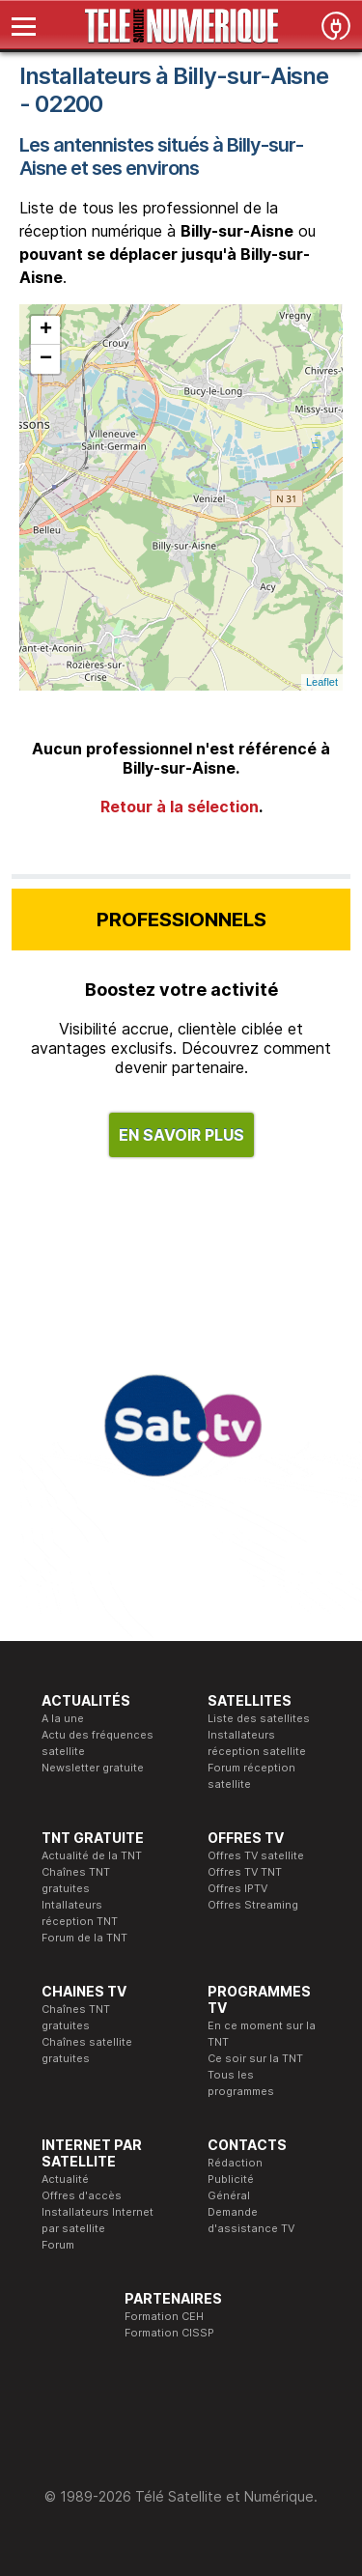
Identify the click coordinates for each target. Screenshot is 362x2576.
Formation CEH (164, 2316)
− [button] (46, 359)
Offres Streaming (253, 1904)
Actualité (65, 2179)
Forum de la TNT (84, 1937)
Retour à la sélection (179, 806)
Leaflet (322, 682)
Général (229, 2195)
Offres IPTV (237, 1888)
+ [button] (46, 330)
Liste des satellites (259, 1718)
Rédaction (235, 2162)
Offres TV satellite (256, 1855)
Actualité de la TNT (92, 1855)
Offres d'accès (82, 2195)
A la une (63, 1718)
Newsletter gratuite (93, 1767)
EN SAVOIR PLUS (181, 1135)
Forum (58, 2244)
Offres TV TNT (245, 1872)
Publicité (231, 2179)
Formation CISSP (169, 2332)
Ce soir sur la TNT (255, 2058)
